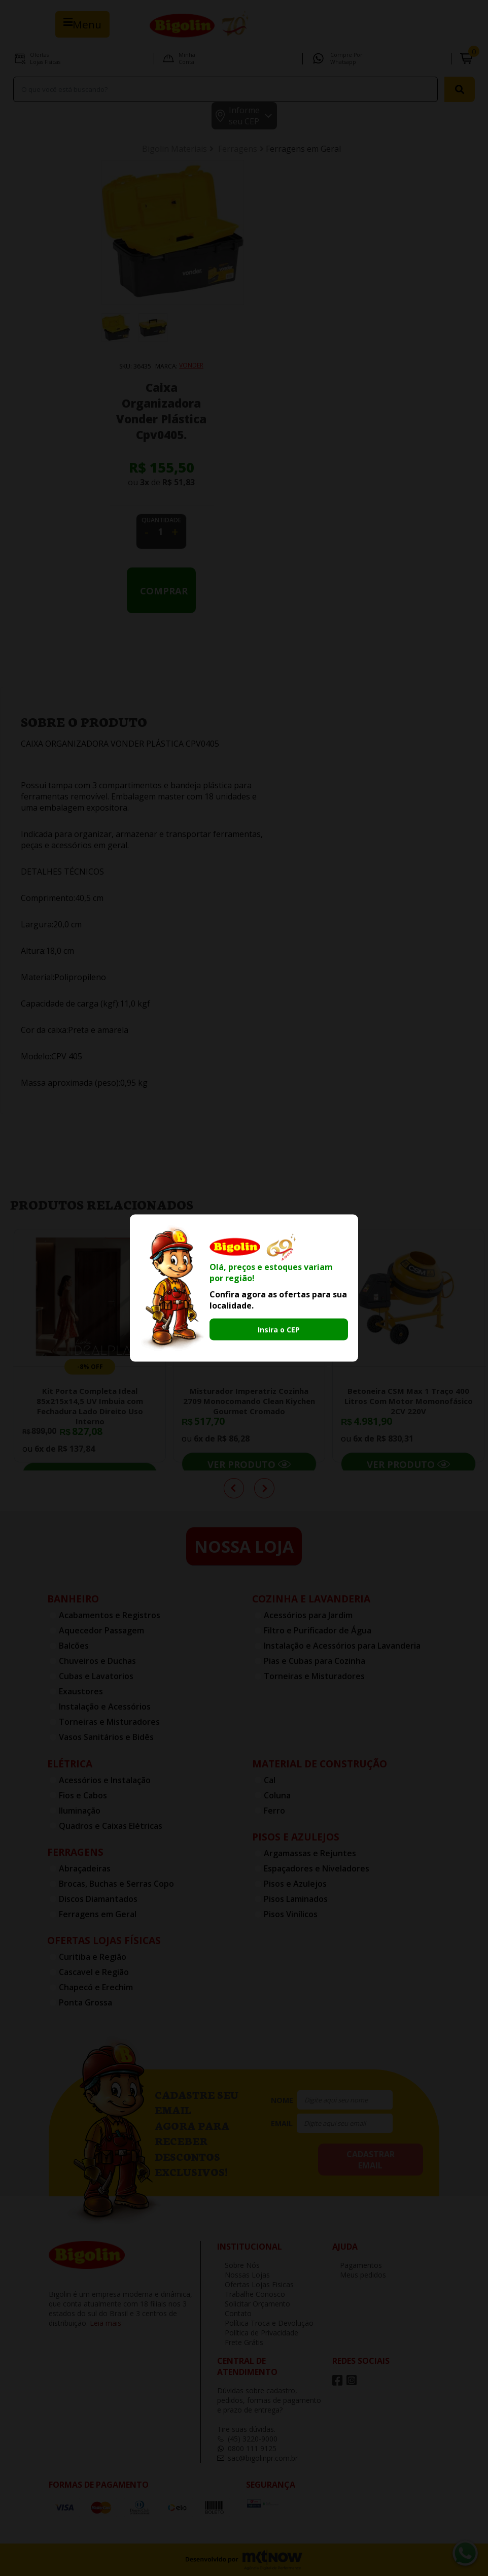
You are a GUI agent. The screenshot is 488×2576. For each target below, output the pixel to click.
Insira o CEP (279, 1329)
